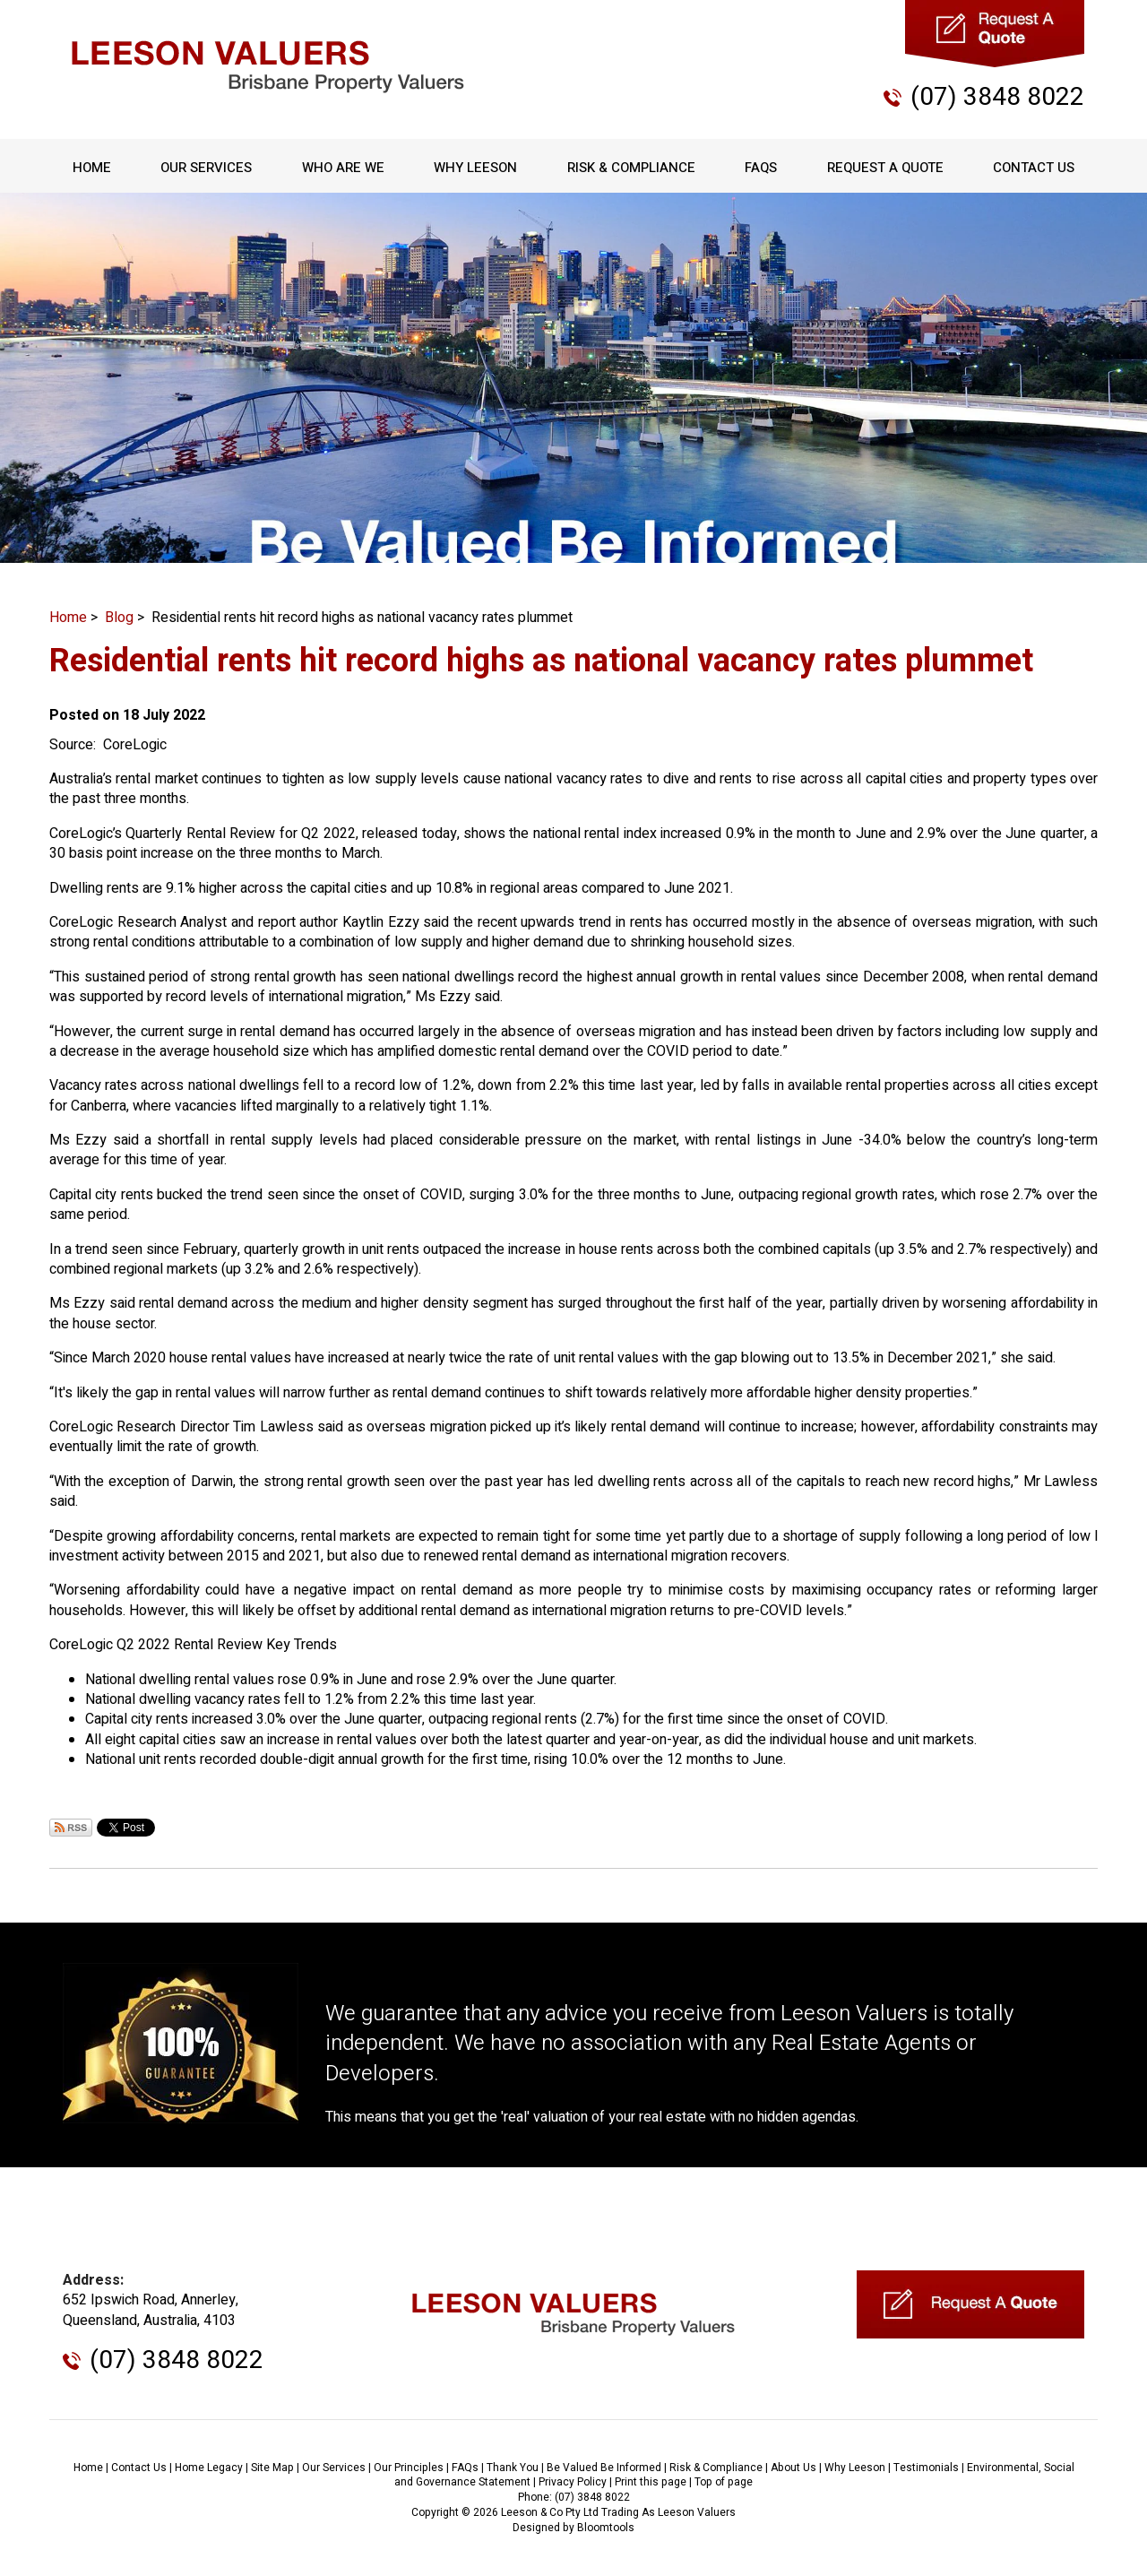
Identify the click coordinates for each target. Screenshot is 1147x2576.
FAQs (761, 167)
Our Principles (409, 2467)
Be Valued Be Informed (604, 2467)
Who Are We (343, 167)
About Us (793, 2467)
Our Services (206, 167)
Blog (119, 617)
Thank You (513, 2467)
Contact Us (1033, 167)
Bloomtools (605, 2528)
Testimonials (926, 2467)
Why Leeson (475, 167)
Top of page (723, 2482)
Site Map (272, 2467)
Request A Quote (885, 167)
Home (92, 167)
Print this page (650, 2482)
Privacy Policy (573, 2482)
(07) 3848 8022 (997, 97)
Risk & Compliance (631, 167)
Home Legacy (209, 2467)
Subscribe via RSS (70, 1828)
